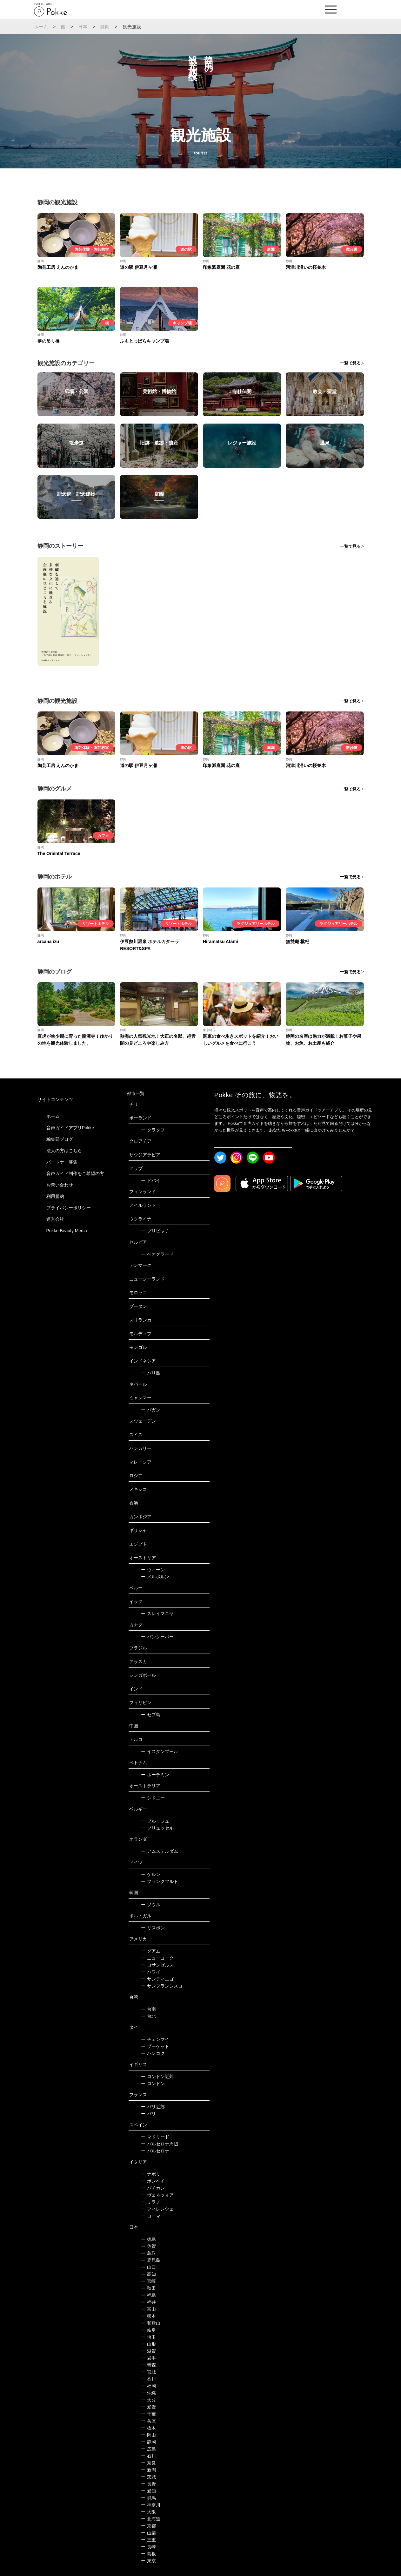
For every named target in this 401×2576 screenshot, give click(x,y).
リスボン (153, 1927)
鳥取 (148, 2253)
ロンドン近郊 (157, 2076)
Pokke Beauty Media (66, 1230)
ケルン (150, 1874)
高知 (148, 2274)
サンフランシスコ (162, 1985)
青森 (148, 2365)
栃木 (148, 2427)
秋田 (148, 2288)
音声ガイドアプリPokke (70, 1127)
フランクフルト (159, 1881)
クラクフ (153, 1129)
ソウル (150, 1904)
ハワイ (150, 1971)
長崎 (148, 2546)
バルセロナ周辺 (159, 2143)
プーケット (155, 2046)
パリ (148, 2113)
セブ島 (150, 1714)
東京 (148, 2560)
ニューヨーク (157, 1958)
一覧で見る (350, 363)
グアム (150, 1951)
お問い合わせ (59, 1184)
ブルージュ (155, 1821)
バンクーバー (157, 1636)
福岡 (148, 2386)
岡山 (148, 2434)
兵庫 (148, 2420)
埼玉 (148, 2337)
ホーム (41, 26)
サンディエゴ (157, 1978)
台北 (148, 2016)
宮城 (148, 2372)
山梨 (148, 2532)
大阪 (148, 2511)
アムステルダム (159, 1851)
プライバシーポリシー (68, 1207)
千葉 (148, 2413)
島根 (148, 2553)
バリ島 (150, 1373)
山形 (148, 2344)
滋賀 (148, 2351)
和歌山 (150, 2323)
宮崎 (148, 2281)
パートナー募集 (61, 1162)
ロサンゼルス (157, 1965)
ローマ (150, 2216)
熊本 (148, 2316)
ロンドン (153, 2083)
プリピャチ (155, 1231)
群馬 (148, 2497)
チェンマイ (155, 2039)
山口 (148, 2267)
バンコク (153, 2053)
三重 (148, 2539)
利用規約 (55, 1196)
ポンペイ (153, 2181)
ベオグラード (157, 1254)
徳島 (148, 2239)
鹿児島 (150, 2260)
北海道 (150, 2518)
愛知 (148, 2490)
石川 (148, 2455)
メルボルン (155, 1576)
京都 (148, 2525)
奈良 (148, 2462)
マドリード (155, 2136)
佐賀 (148, 2246)
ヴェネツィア (157, 2195)
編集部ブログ (59, 1139)
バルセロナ (155, 2150)
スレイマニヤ (157, 1613)
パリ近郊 (153, 2106)
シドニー (153, 1797)
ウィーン (153, 1569)
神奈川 (150, 2504)
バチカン (153, 2188)
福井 (148, 2302)
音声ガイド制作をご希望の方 (75, 1173)
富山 (148, 2309)
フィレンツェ (157, 2209)
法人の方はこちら (64, 1150)
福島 (148, 2295)
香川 (148, 2379)
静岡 (105, 26)
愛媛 (148, 2406)
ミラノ (150, 2202)
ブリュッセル (157, 1828)
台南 (148, 2009)
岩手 (148, 2358)
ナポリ (150, 2174)
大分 (148, 2400)
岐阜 (148, 2330)
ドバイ (150, 1180)
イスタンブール (159, 1751)
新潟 (148, 2469)
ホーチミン (155, 1774)
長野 (148, 2483)
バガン (150, 1409)
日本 (83, 26)
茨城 (148, 2476)
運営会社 (55, 1219)
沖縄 (148, 2393)
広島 (148, 2448)
